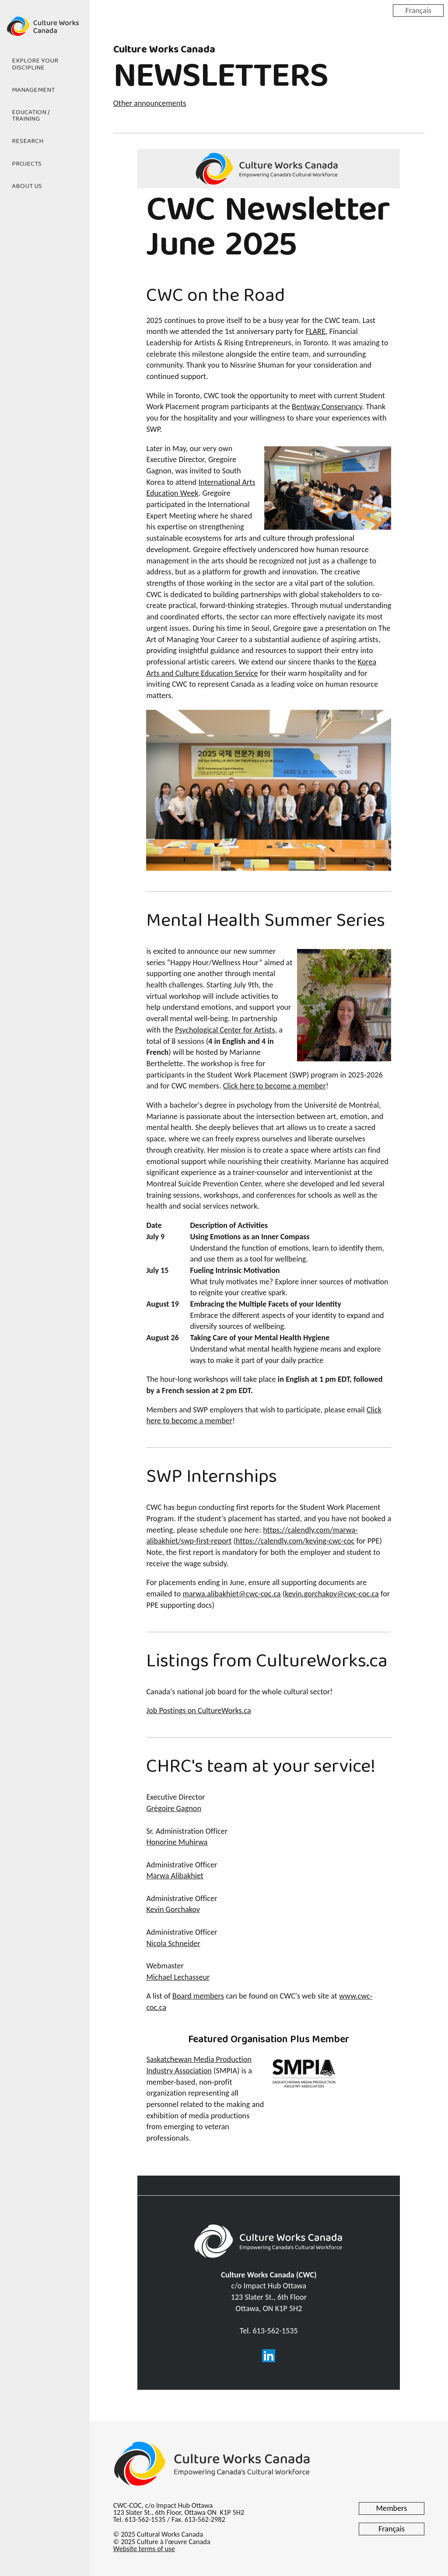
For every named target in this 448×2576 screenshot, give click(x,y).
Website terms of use (144, 2549)
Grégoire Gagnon (173, 1808)
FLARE (316, 331)
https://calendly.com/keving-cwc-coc (295, 1541)
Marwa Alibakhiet (174, 1876)
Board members (198, 1996)
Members (391, 2508)
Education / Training (31, 115)
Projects (27, 164)
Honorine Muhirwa (176, 1842)
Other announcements (149, 103)
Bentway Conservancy (327, 406)
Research (27, 141)
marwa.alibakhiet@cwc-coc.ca (232, 1594)
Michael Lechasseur (178, 1977)
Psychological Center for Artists (225, 1030)
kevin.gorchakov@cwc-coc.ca (332, 1594)
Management (33, 90)
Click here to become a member (274, 1086)
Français (418, 10)
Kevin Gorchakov (173, 1909)
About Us (27, 186)
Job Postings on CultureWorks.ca (198, 1710)
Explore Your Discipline (35, 64)
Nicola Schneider (173, 1943)
